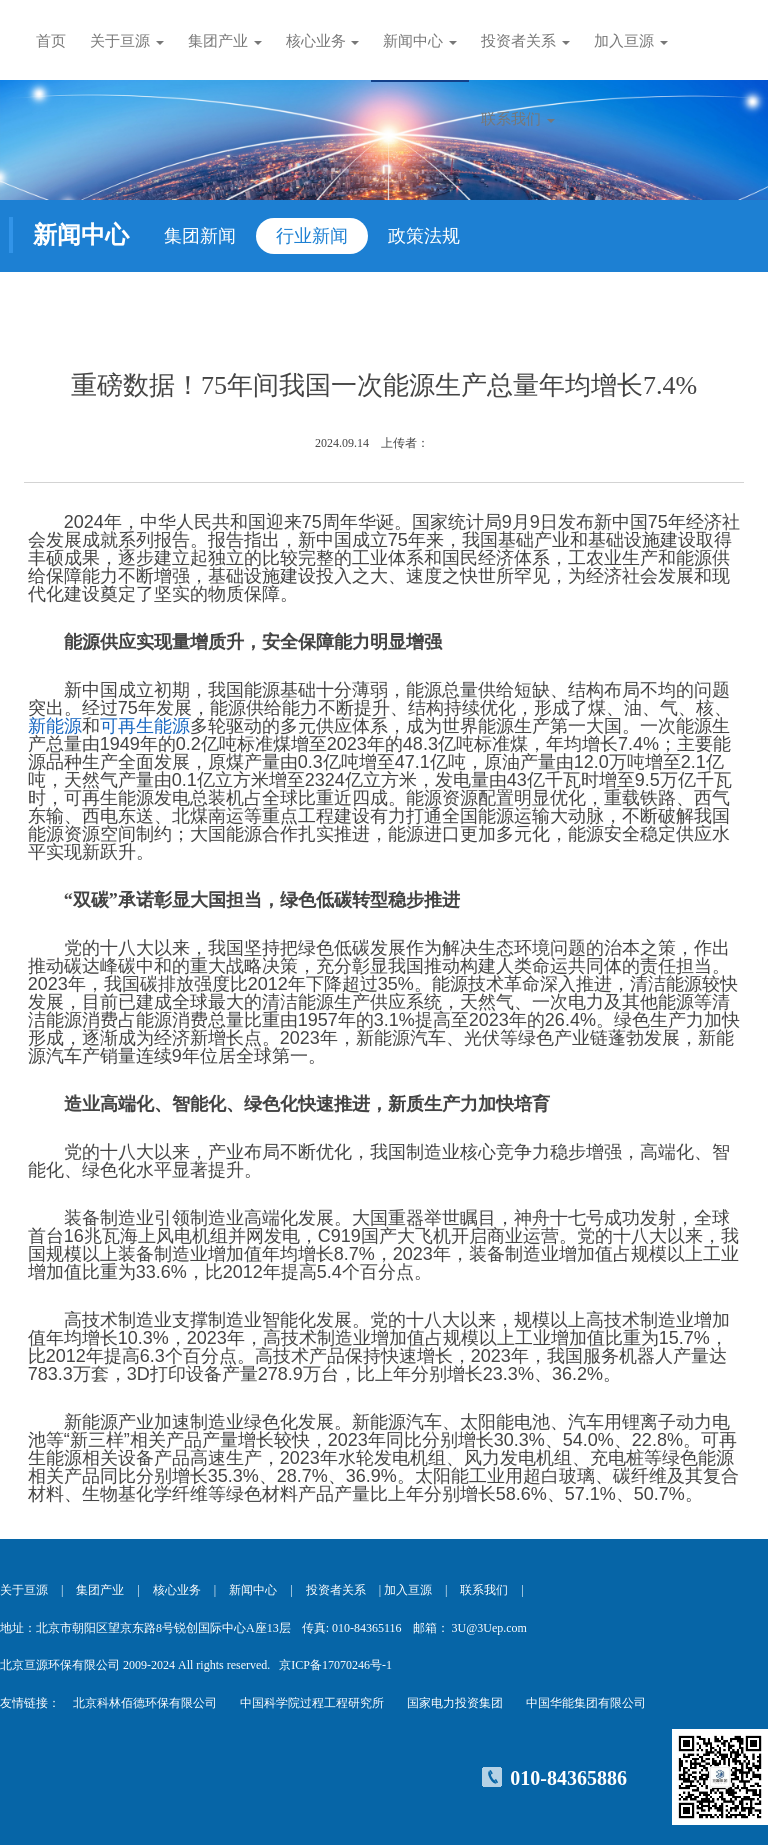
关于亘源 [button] (127, 41)
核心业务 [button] (323, 41)
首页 (51, 41)
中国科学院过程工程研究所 (312, 1703)
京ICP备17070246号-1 (335, 1665)
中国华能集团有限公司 (586, 1703)
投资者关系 (336, 1590)
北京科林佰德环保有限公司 (145, 1703)
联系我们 (484, 1590)
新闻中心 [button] (420, 41)
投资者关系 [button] (525, 41)
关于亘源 (24, 1590)
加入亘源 (408, 1590)
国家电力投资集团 (455, 1703)
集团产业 (100, 1590)
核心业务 (177, 1590)
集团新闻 (200, 236)
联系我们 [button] (518, 119)
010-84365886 (568, 1778)
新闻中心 (253, 1590)
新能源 (55, 726)
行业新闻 (312, 236)
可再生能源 (145, 726)
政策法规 (424, 236)
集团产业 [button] (225, 41)
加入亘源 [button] (631, 41)
